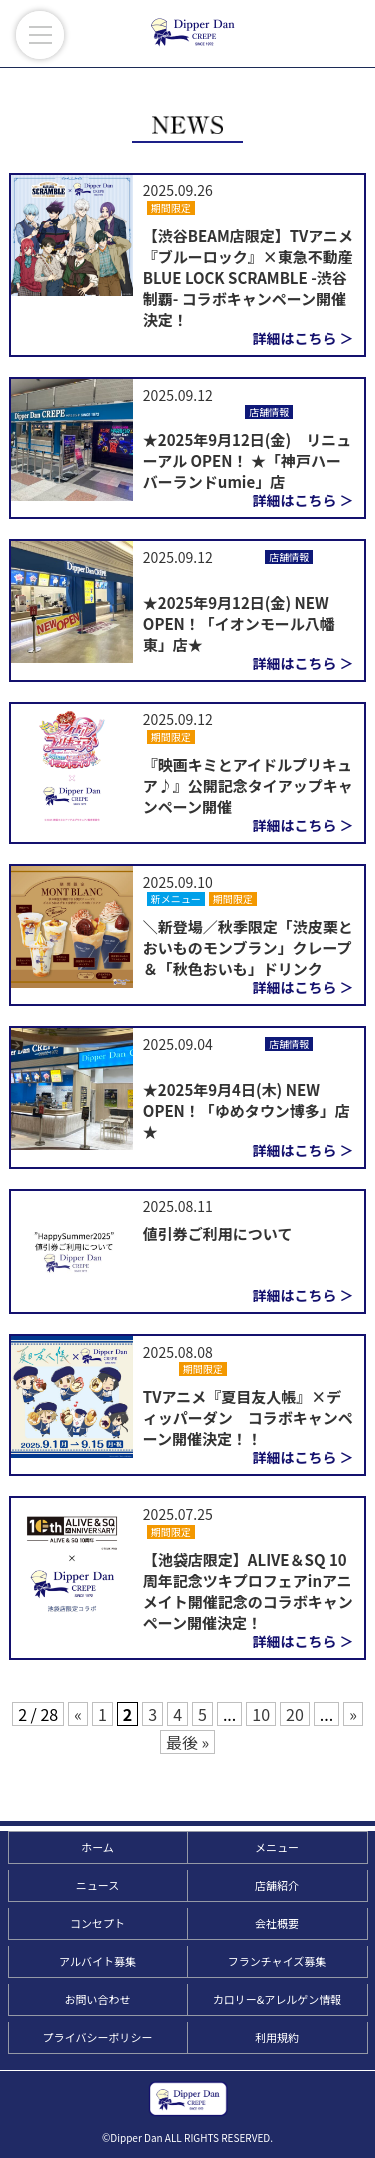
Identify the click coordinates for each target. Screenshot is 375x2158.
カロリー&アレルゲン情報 (277, 1999)
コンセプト (97, 1923)
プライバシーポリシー (98, 2037)
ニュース (97, 1885)
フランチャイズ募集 (277, 1961)
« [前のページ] (78, 1714)
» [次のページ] (353, 1714)
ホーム (97, 1847)
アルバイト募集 (97, 1961)
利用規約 (277, 2037)
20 (295, 1714)
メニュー (277, 1847)
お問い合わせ (98, 1999)
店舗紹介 (277, 1885)
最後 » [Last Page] (187, 1742)
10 (261, 1714)
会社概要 (277, 1923)
